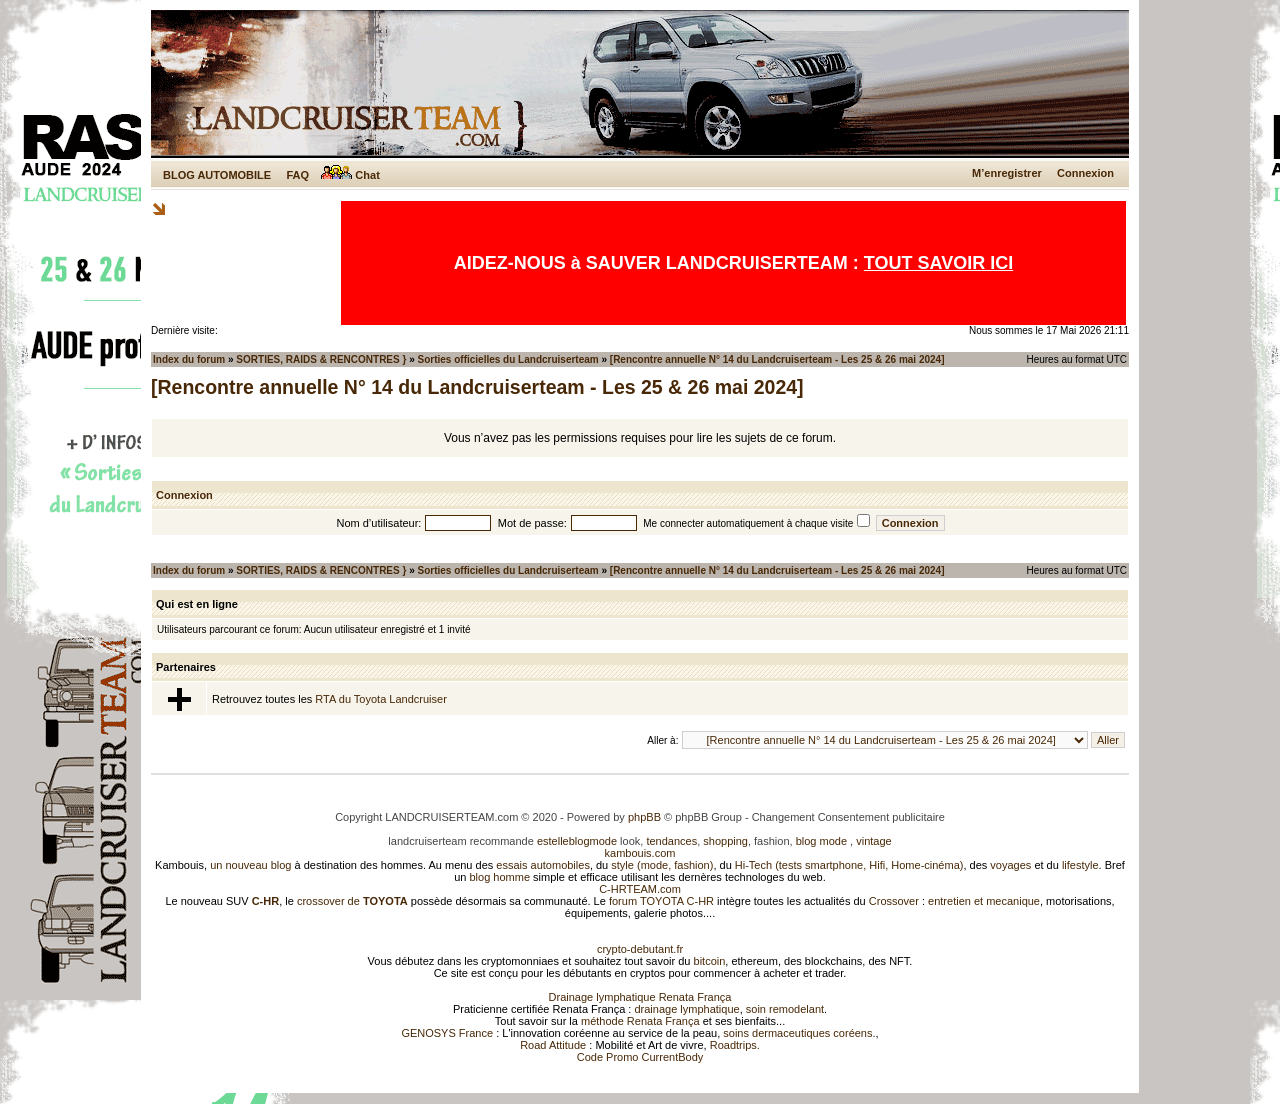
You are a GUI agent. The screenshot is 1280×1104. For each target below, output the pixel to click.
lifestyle (1080, 865)
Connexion (1085, 173)
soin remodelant (785, 1009)
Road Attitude (553, 1045)
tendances (671, 841)
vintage (873, 841)
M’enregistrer (1007, 173)
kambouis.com (640, 853)
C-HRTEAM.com (640, 889)
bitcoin (710, 961)
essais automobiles (543, 865)
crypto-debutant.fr (640, 949)
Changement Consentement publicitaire (848, 817)
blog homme (500, 877)
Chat (350, 175)
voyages (1010, 865)
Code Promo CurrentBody (640, 1057)
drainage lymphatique (686, 1009)
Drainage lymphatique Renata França (640, 997)
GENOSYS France (447, 1033)
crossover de (351, 901)
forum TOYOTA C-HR (661, 901)
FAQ (297, 175)
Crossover (894, 901)
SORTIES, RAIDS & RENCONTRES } (321, 359)
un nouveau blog (250, 865)
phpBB (644, 817)
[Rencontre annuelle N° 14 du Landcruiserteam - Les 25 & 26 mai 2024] (777, 359)
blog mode (821, 841)
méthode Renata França (640, 1021)
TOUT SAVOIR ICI (938, 263)
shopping (725, 841)
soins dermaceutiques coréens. (799, 1033)
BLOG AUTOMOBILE (217, 175)
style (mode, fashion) (662, 865)
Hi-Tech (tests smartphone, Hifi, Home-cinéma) (849, 865)
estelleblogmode (577, 841)
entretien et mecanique (984, 901)
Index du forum (189, 359)
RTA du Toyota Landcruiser (380, 699)
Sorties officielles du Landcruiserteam (508, 359)
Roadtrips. (735, 1045)
